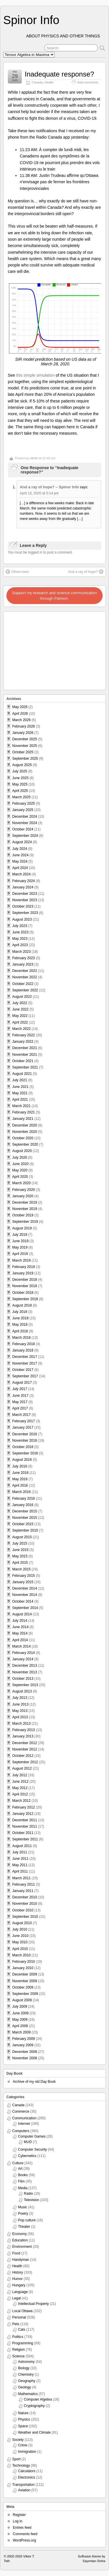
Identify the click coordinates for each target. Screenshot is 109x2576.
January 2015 (22, 1582)
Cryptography (34, 2406)
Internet (24, 2124)
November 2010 (24, 1904)
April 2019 (20, 1254)
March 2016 (21, 1492)
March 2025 (21, 797)
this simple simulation (35, 375)
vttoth (34, 458)
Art (20, 2169)
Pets (15, 2324)
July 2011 (19, 1852)
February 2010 (23, 1962)
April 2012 (20, 1794)
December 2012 (24, 1743)
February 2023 (23, 958)
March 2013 (21, 1723)
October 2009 (22, 1987)
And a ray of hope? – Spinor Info (49, 487)
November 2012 (24, 1749)
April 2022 (20, 1022)
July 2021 (19, 1080)
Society (18, 2440)
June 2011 (20, 1859)
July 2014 (19, 1621)
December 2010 (24, 1897)
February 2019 (23, 1267)
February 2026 (23, 726)
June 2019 (20, 1241)
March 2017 (21, 1415)
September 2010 (25, 1917)
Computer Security (32, 2149)
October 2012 (22, 1756)
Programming (22, 2343)
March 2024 (21, 874)
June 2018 (20, 1318)
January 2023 (22, 964)
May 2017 (20, 1402)
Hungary (18, 2285)
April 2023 (20, 945)
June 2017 (20, 1396)
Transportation (23, 2485)
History (17, 2272)
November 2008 (24, 2058)
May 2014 (20, 1633)
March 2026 (21, 720)
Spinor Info (31, 20)
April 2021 (20, 1099)
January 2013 (22, 1736)
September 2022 (25, 990)
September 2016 (25, 1453)
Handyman (20, 2260)
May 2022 (20, 1016)
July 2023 (19, 926)
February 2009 (23, 2039)
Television (31, 2200)
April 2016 (20, 1485)
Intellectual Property (33, 2304)
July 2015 (19, 1543)
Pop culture (27, 2220)
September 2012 (25, 1762)
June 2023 (20, 932)
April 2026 (20, 714)
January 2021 (22, 1119)
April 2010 (20, 1949)
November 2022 (24, 977)
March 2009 (21, 2032)
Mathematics (28, 2394)
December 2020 (24, 1125)
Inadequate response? (59, 74)
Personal (19, 2317)
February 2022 (23, 1035)
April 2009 (20, 2026)
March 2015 (21, 1569)
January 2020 (22, 1196)
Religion (18, 2350)
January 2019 (22, 1273)
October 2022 (22, 984)
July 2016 (19, 1466)
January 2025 (22, 810)
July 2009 (19, 2006)
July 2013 (19, 1698)
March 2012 (21, 1801)
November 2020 (24, 1132)
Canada (37, 82)
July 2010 (19, 1929)
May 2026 (20, 707)
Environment (22, 2247)
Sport (16, 2459)
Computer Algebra (38, 2399)
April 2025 (20, 791)
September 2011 (25, 1839)
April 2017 (20, 1408)
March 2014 (21, 1646)
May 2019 (20, 1247)
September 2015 (25, 1530)
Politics (17, 2337)
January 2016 (22, 1505)
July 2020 (19, 1157)
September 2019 (25, 1222)
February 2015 (23, 1576)
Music (22, 2207)
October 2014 (22, 1601)
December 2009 (24, 1974)
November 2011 (24, 1826)
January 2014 (22, 1659)
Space (23, 2426)
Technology (21, 2465)
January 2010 (22, 1968)
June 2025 (20, 778)
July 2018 (19, 1312)
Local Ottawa (22, 2311)
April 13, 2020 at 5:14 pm (39, 493)
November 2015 (24, 1518)
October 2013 (22, 1679)
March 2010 (21, 1955)
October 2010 (22, 1910)
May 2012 (20, 1788)
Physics (24, 2419)
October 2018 (22, 1293)
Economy (19, 2234)
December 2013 (24, 1665)
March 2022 (21, 1029)
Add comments (87, 82)
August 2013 (22, 1691)
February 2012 (23, 1807)
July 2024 (19, 849)
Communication (24, 2118)
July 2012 (19, 1775)
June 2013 (20, 1704)
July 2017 (19, 1389)
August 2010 (22, 1923)
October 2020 (22, 1138)
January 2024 (22, 887)
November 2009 (24, 1981)
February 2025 (23, 803)
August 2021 (22, 1074)
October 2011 (22, 1833)
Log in (17, 2521)
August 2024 (22, 842)
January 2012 (22, 1814)
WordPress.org (24, 2540)
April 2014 (20, 1640)
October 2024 (22, 829)
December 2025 (24, 739)
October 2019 (22, 1215)
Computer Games (32, 2136)
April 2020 (20, 1177)
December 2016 (24, 1434)
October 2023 (22, 906)
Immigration (27, 2452)
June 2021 (20, 1087)
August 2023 (22, 919)
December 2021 (24, 1048)
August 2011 (22, 1846)
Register (19, 2515)
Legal (16, 2298)
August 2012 (22, 1768)
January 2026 (22, 733)
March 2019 (21, 1260)
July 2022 (19, 1003)
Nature (23, 2413)
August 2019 (22, 1228)
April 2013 (20, 1717)
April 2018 (20, 1331)
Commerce (20, 2111)
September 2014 (25, 1608)
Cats (21, 2330)
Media (23, 2188)
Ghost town (17, 571)
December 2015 (24, 1511)
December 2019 (24, 1202)
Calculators (26, 2471)
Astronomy (26, 2362)
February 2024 (23, 881)
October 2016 (22, 1447)
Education (20, 2240)
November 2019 (24, 1209)
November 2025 (24, 746)
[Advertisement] (41, 649)
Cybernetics (27, 2156)
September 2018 (25, 1299)
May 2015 (20, 1556)
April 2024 (20, 868)
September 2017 (25, 1376)
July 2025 (19, 771)
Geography (26, 2381)
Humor (17, 2279)
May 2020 (20, 1170)
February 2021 (23, 1112)
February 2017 (23, 1421)
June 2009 (20, 2013)
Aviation (24, 2490)
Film (21, 2181)
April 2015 (20, 1563)
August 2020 (22, 1151)
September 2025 (25, 759)
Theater (24, 2227)
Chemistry (26, 2374)
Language (20, 2292)
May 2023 (20, 939)
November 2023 (24, 900)
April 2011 (20, 1871)
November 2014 (24, 1595)
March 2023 (21, 952)
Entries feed (22, 2528)
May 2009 (20, 2020)
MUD (28, 2142)
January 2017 (22, 1427)
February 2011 (23, 1884)
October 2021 (22, 1061)
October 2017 (22, 1370)
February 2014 (23, 1653)
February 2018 (23, 1344)
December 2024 (24, 816)
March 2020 (21, 1183)
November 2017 (24, 1363)
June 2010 (20, 1936)
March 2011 (21, 1878)
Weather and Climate (34, 2432)
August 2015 (22, 1537)
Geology (24, 2387)
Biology (23, 2368)
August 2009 (22, 2000)
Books (23, 2175)
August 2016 (22, 1460)
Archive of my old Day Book (34, 2082)
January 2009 (22, 2045)
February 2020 (23, 1190)
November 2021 (24, 1055)
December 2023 (24, 894)
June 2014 (20, 1627)
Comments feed (25, 2534)
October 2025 (22, 752)
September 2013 (25, 1685)
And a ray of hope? (85, 571)
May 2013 (20, 1711)
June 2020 (20, 1164)
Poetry (23, 2214)
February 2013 (23, 1730)
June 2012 (20, 1781)
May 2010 (20, 1942)
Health (48, 82)
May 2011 (20, 1865)
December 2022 (24, 971)
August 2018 (22, 1305)
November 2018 (24, 1286)
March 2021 (21, 1106)
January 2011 (22, 1891)
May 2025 (20, 784)
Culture (18, 2163)
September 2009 (25, 1994)
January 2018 (22, 1350)
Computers (20, 2131)
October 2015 (22, 1524)
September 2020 (25, 1144)
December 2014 (24, 1588)
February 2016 (23, 1498)
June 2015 (20, 1550)
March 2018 (21, 1338)
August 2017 (22, 1382)
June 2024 (20, 855)
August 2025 (22, 765)
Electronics (26, 2477)
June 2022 (20, 1009)
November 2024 (24, 823)
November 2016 (24, 1440)
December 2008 (24, 2052)
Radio (28, 2194)
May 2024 (20, 861)
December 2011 (24, 1820)
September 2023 (25, 913)
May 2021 (20, 1093)
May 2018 (20, 1325)
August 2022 (22, 997)
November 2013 (24, 1672)
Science (18, 2356)
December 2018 (24, 1280)
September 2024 (25, 836)
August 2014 (22, 1614)
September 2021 (25, 1067)
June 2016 (20, 1473)
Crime (22, 2445)
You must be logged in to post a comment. (40, 552)
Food (16, 2253)
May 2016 (20, 1479)
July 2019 (19, 1235)
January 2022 (22, 1042)
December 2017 (24, 1357)
